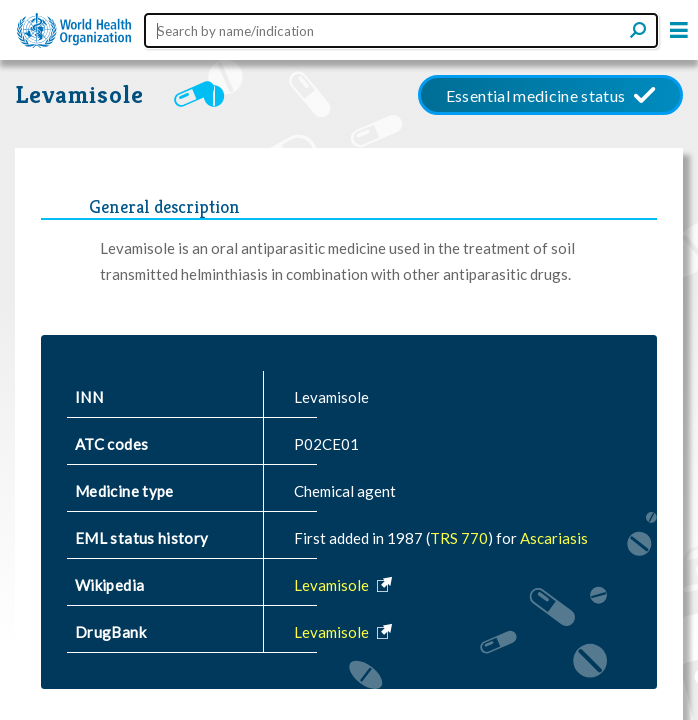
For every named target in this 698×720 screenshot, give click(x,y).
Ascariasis (554, 538)
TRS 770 (459, 538)
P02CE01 (326, 444)
